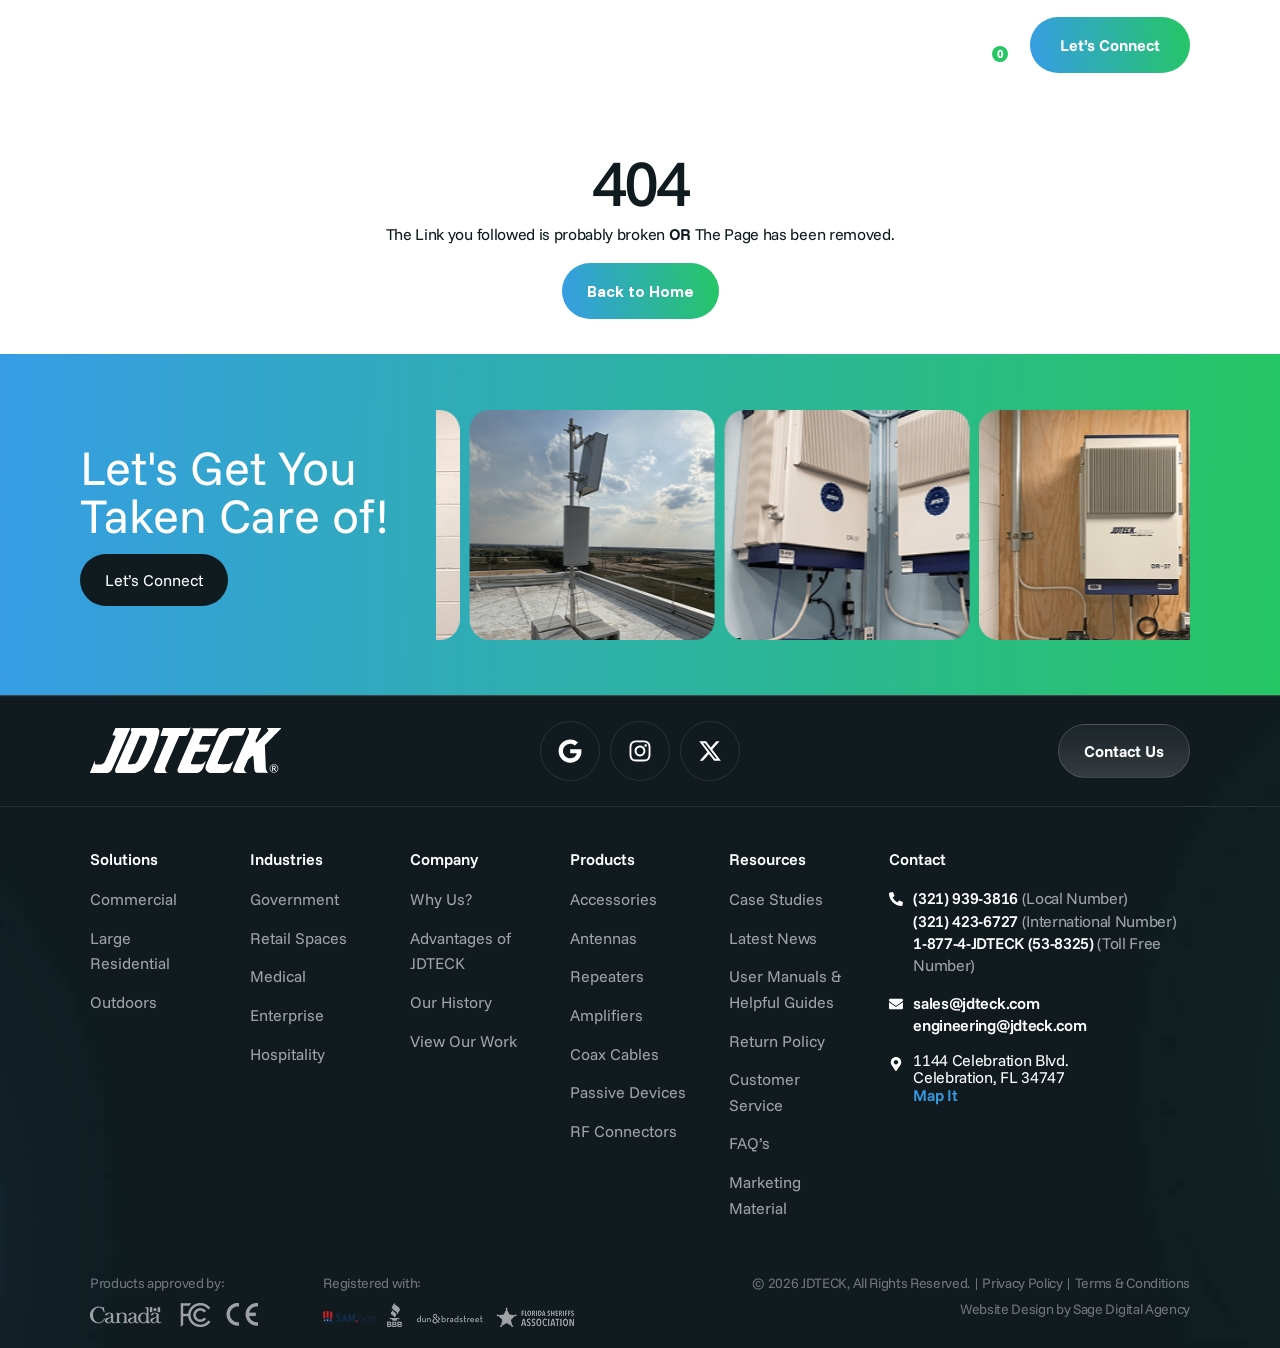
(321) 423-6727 (965, 921)
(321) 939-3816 (965, 898)
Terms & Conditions (1132, 1283)
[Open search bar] (927, 42)
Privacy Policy (1022, 1283)
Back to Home (640, 291)
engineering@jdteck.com (999, 1025)
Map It (935, 1095)
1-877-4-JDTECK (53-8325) (1003, 943)
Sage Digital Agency (1131, 1309)
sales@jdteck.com (976, 1003)
